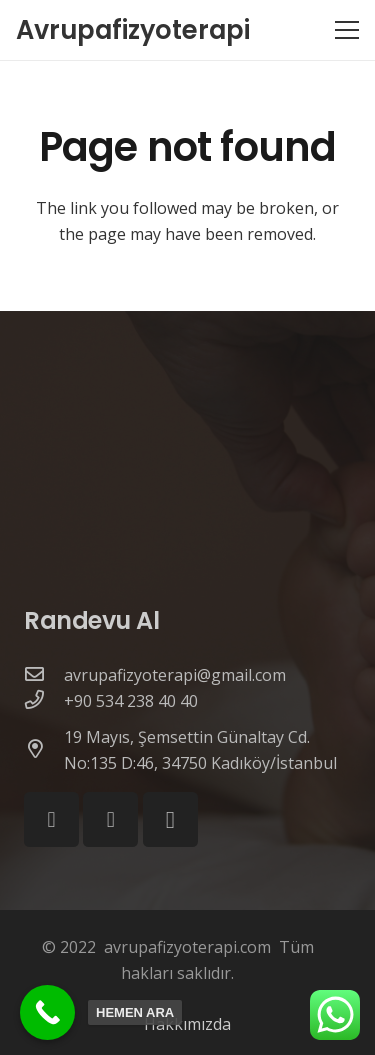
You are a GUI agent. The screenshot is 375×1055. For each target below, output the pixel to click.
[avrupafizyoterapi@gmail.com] (44, 675)
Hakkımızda (187, 1024)
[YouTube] (110, 819)
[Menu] (347, 30)
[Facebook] (51, 819)
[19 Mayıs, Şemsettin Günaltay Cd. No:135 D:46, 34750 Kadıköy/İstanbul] (44, 750)
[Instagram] (170, 819)
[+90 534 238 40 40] (44, 701)
